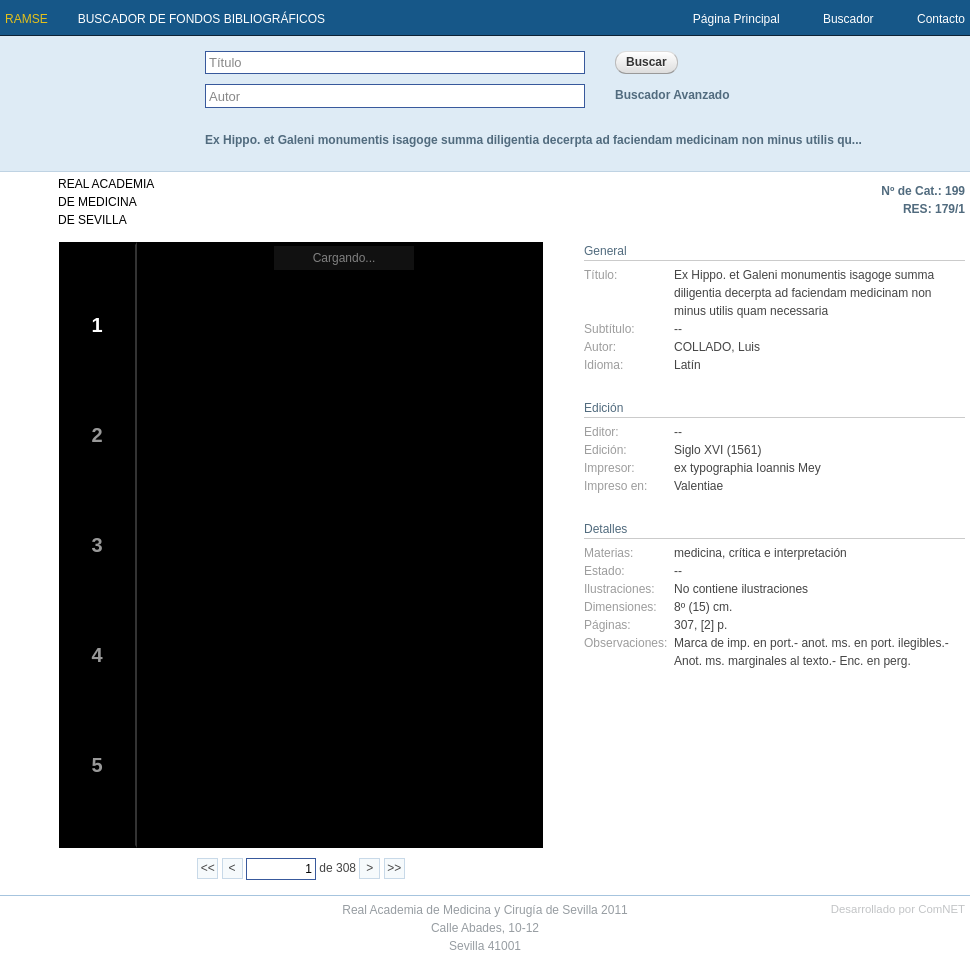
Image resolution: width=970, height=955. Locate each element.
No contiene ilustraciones (741, 589)
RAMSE (26, 19)
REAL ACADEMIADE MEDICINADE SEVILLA (106, 202)
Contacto (941, 19)
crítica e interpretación (788, 553)
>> (394, 868)
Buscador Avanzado (672, 95)
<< (208, 868)
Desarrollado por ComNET (898, 909)
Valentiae (698, 486)
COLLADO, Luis (717, 347)
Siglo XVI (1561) (717, 450)
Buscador (848, 19)
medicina (698, 553)
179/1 (950, 209)
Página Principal (736, 19)
